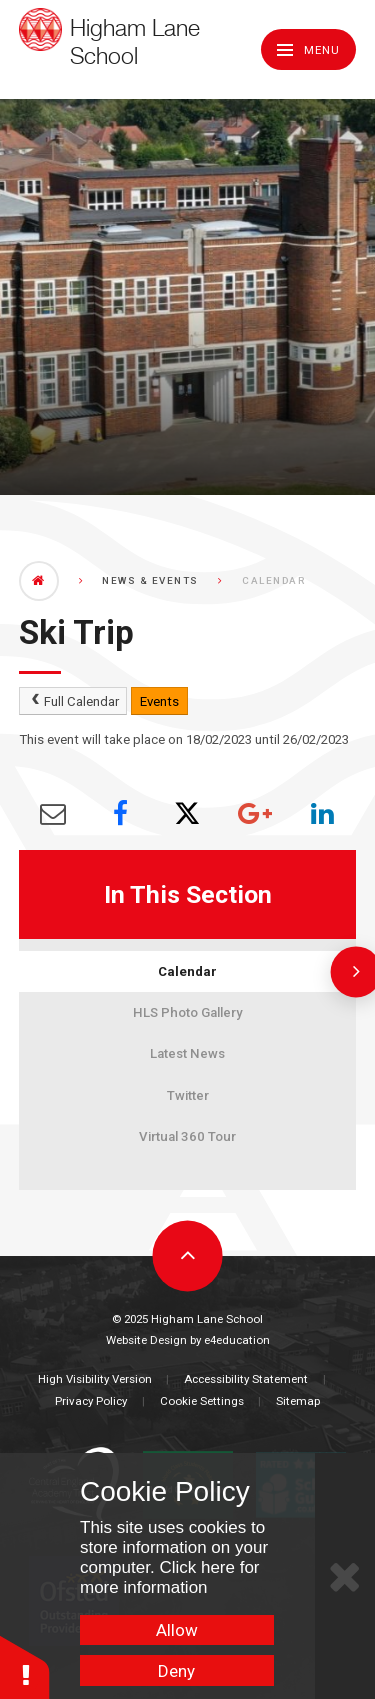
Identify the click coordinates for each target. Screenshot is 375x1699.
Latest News (187, 1053)
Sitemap (298, 1401)
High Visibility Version (95, 1379)
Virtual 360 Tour (187, 1136)
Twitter (188, 1095)
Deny (176, 1671)
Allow (177, 1630)
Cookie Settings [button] (202, 1401)
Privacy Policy (91, 1401)
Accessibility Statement (246, 1379)
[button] (25, 1666)
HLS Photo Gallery (187, 1012)
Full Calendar (73, 701)
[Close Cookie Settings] (345, 1576)
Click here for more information (170, 1577)
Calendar (187, 971)
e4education (237, 1340)
